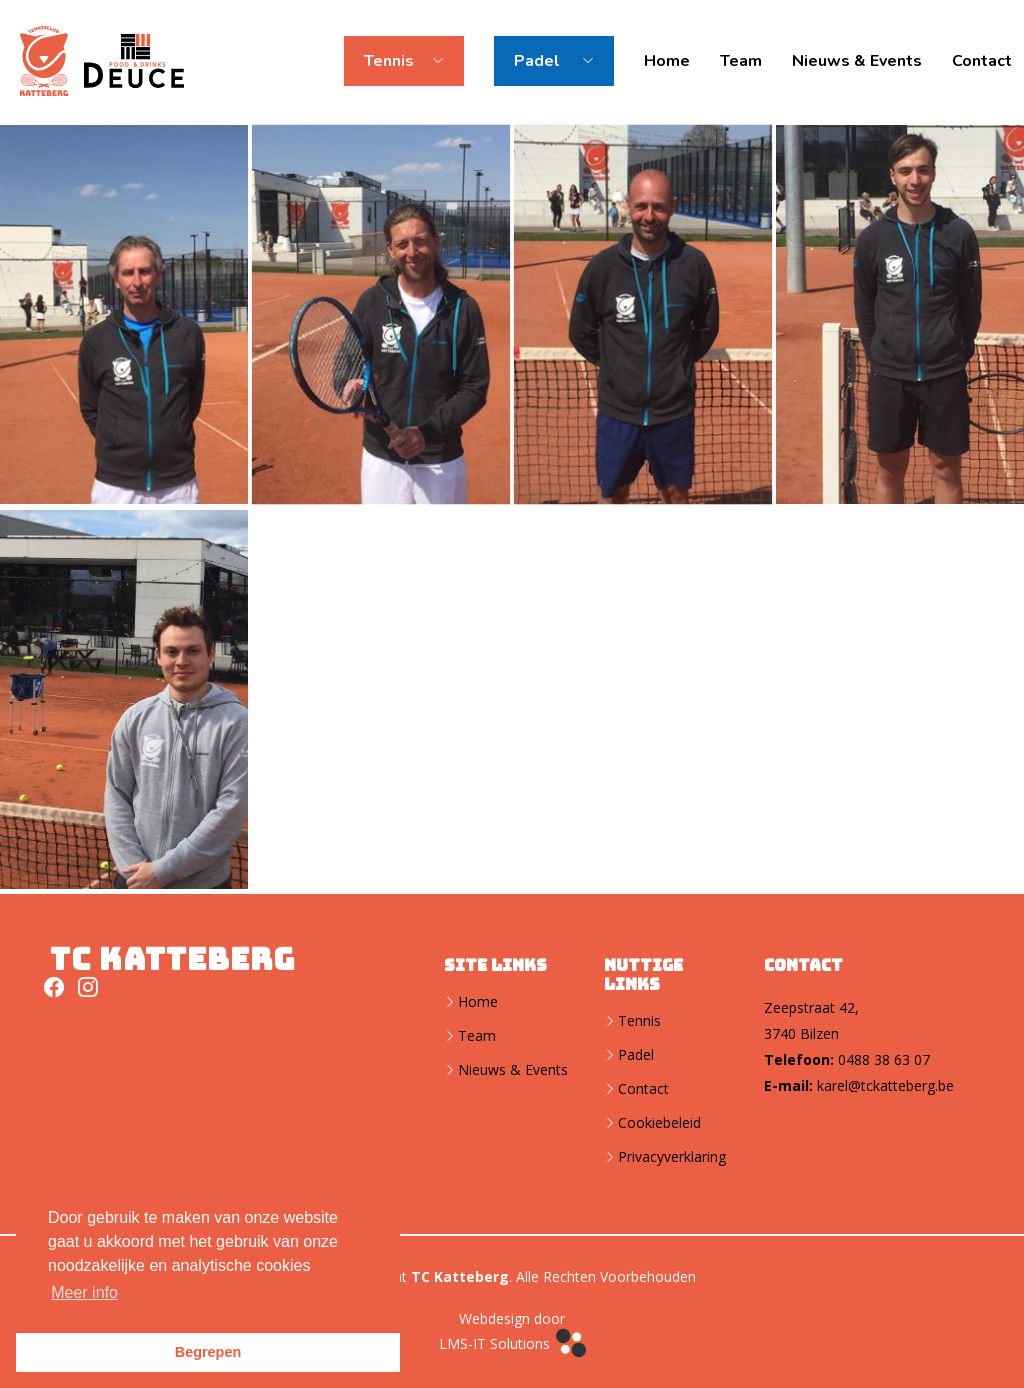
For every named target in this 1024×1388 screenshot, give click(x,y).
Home (667, 61)
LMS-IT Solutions (512, 1345)
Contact (982, 61)
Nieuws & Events (857, 61)
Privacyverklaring (672, 1157)
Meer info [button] (84, 1292)
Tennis (639, 1021)
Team (741, 61)
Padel (636, 1055)
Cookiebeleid (659, 1123)
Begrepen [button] (208, 1352)
